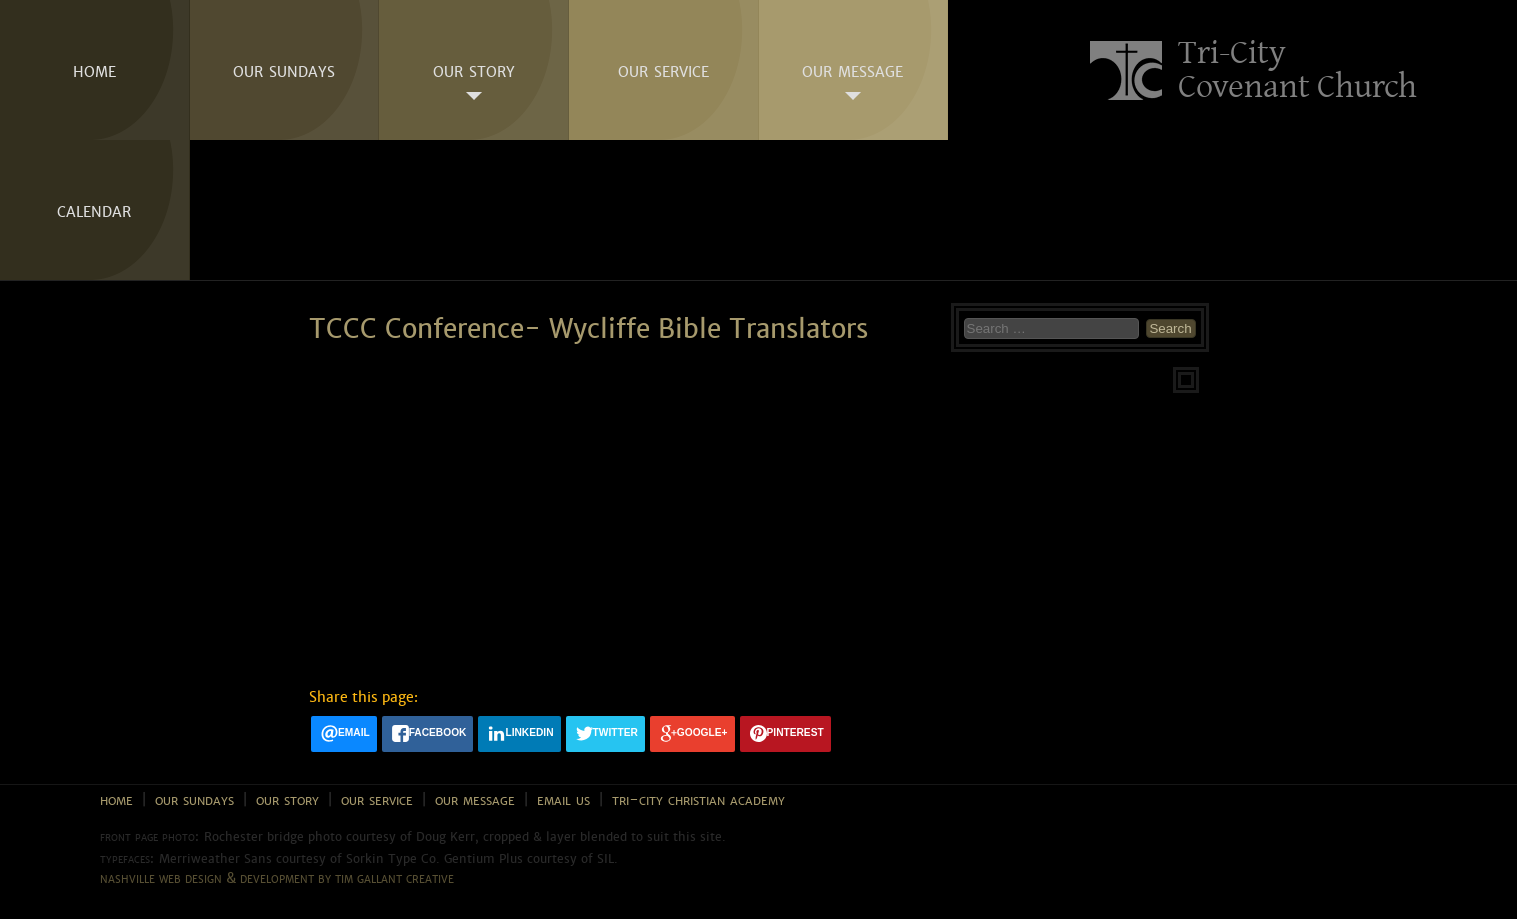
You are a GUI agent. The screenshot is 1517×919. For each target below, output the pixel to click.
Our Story (474, 70)
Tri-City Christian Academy (698, 799)
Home (94, 70)
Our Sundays (284, 70)
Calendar (94, 210)
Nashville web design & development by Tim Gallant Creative (277, 878)
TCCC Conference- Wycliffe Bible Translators (588, 329)
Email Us (563, 799)
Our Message (852, 70)
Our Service (663, 70)
